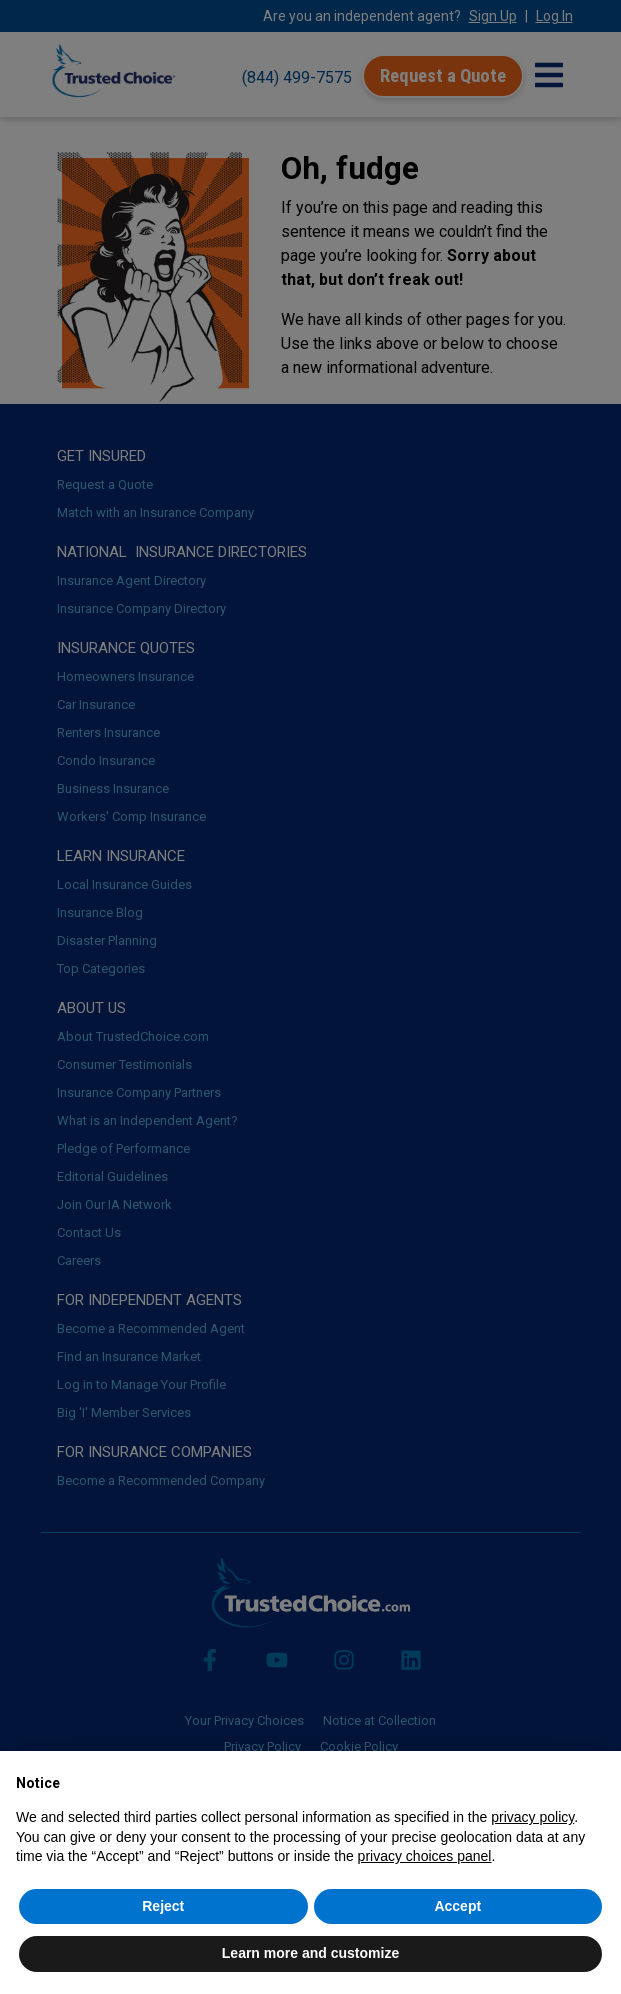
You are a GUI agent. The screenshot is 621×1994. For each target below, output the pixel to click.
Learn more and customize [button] (310, 1953)
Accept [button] (457, 1906)
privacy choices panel (425, 1856)
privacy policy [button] (532, 1817)
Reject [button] (163, 1906)
